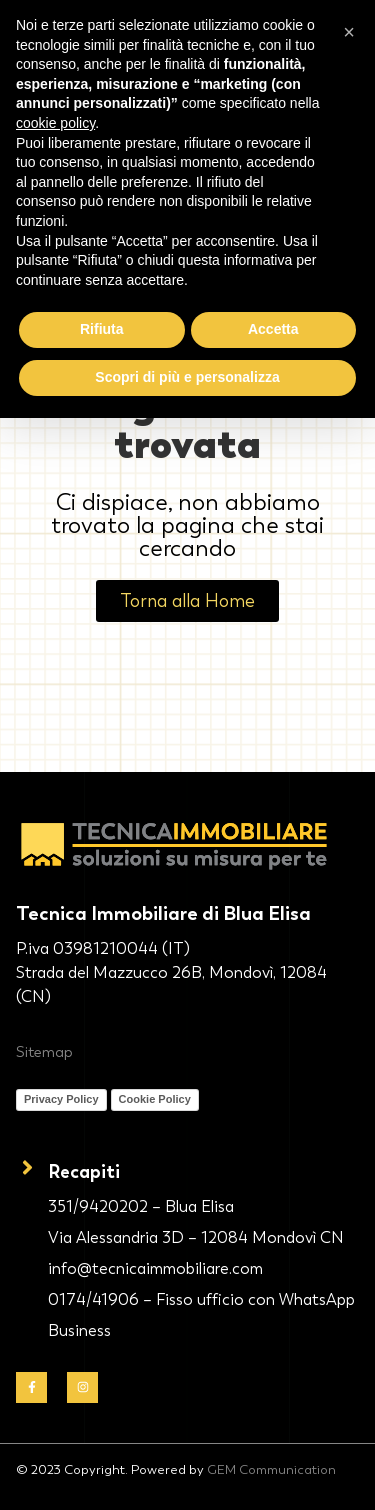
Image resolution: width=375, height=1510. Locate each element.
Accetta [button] (273, 329)
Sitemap (44, 1052)
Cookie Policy (155, 1099)
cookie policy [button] (55, 123)
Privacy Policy (61, 1099)
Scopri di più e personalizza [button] (187, 377)
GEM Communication (271, 1469)
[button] (349, 32)
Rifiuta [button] (102, 329)
